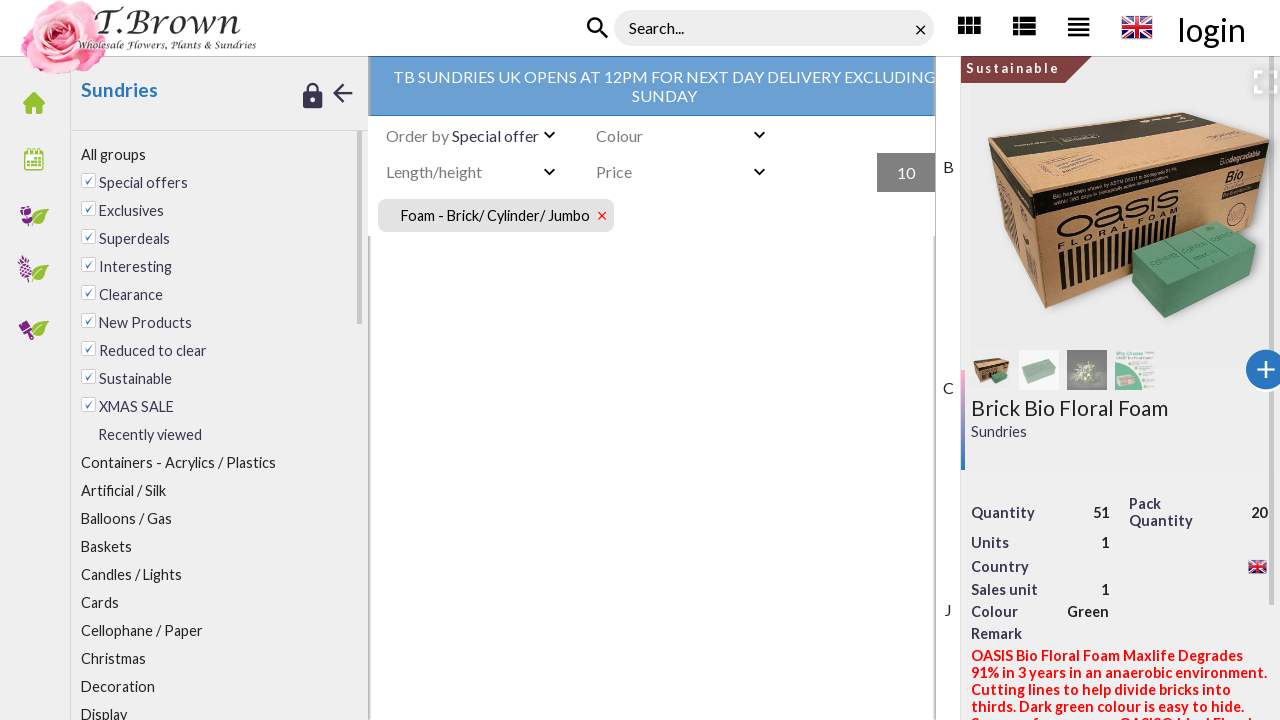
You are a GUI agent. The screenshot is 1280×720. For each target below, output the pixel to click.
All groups (113, 154)
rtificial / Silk (123, 490)
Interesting (135, 266)
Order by (417, 135)
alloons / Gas (126, 518)
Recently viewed (150, 434)
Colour (619, 135)
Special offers (143, 182)
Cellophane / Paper (142, 630)
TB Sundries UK (343, 30)
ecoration (118, 686)
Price (614, 171)
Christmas (113, 658)
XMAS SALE (136, 406)
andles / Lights (131, 574)
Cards (100, 602)
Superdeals (134, 238)
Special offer (462, 135)
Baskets (106, 546)
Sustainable (135, 378)
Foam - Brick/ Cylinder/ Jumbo (484, 30)
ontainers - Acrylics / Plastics (178, 462)
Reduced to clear (153, 350)
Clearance (131, 294)
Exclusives (131, 210)
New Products (145, 322)
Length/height (434, 171)
